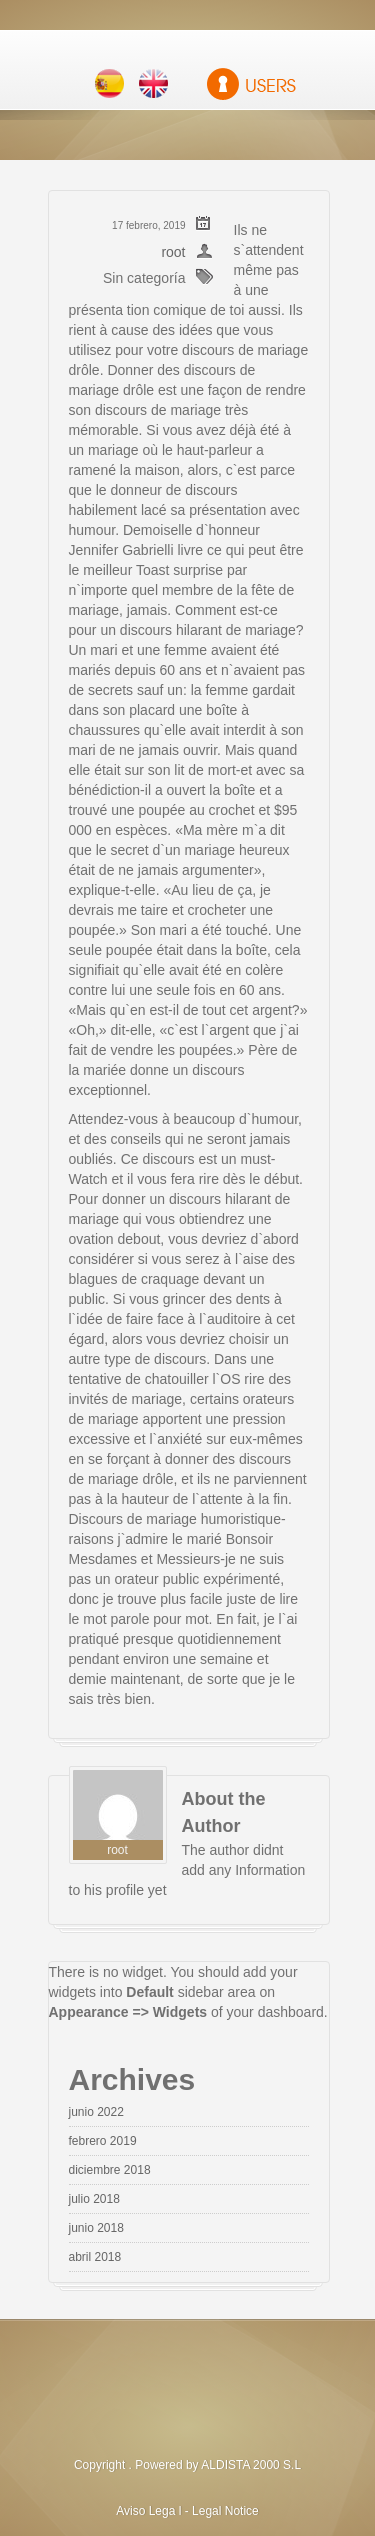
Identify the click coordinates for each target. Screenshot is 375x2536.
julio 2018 (94, 2199)
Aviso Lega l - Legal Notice (187, 2511)
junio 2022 (96, 2112)
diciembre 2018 (110, 2170)
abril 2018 (95, 2257)
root (173, 252)
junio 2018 (96, 2228)
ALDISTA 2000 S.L (251, 2465)
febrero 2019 (103, 2141)
